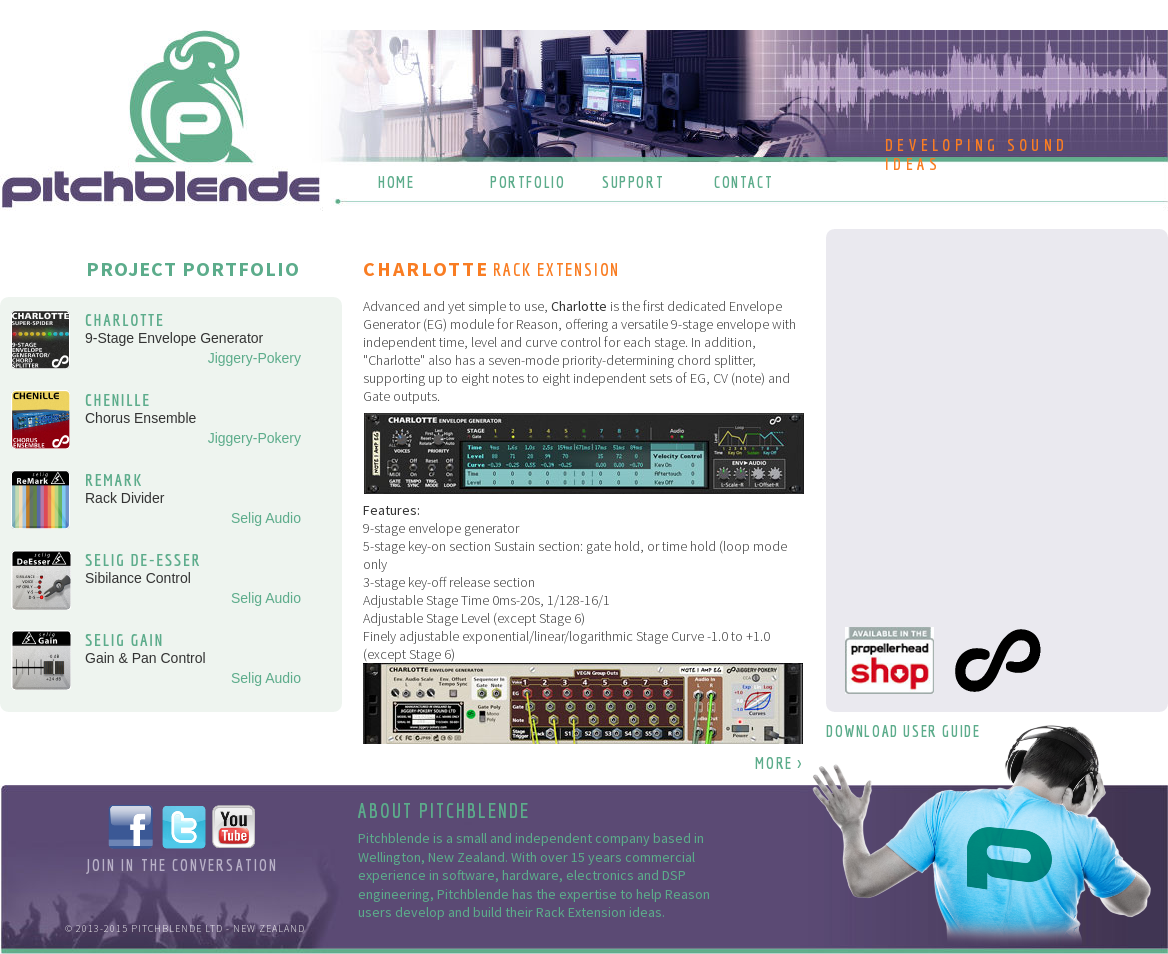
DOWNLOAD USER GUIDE (903, 731)
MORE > (779, 763)
